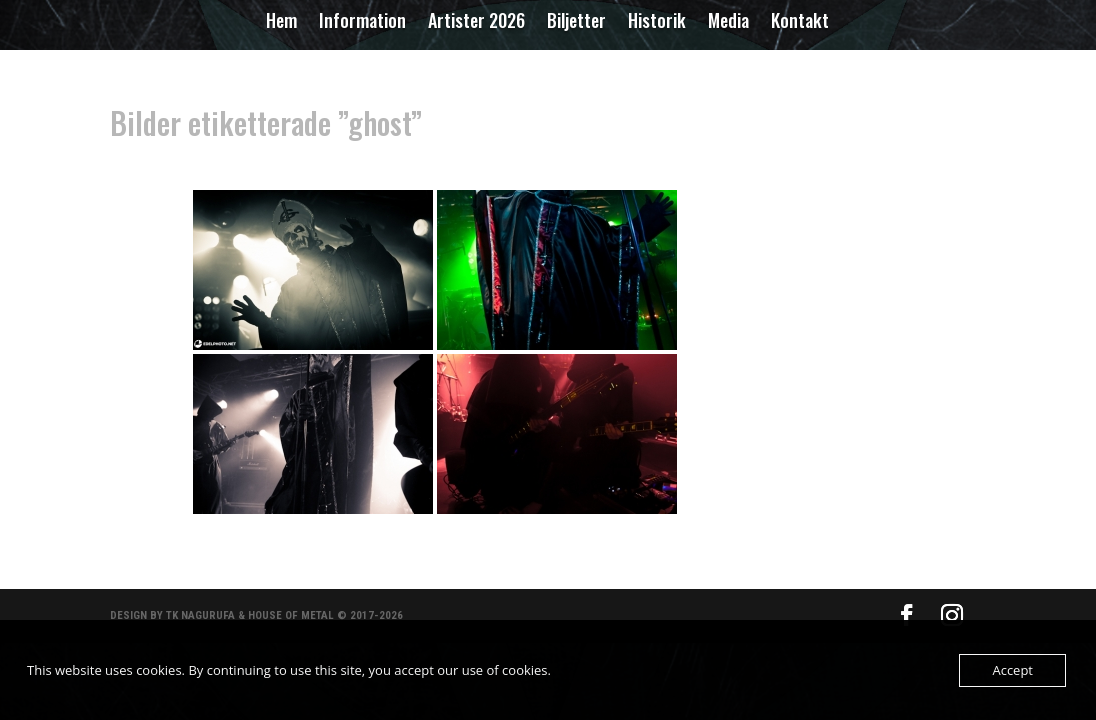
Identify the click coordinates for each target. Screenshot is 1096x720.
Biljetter (576, 23)
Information (362, 23)
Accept (1012, 670)
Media (728, 23)
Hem (281, 23)
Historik (657, 23)
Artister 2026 (476, 23)
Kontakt (800, 23)
